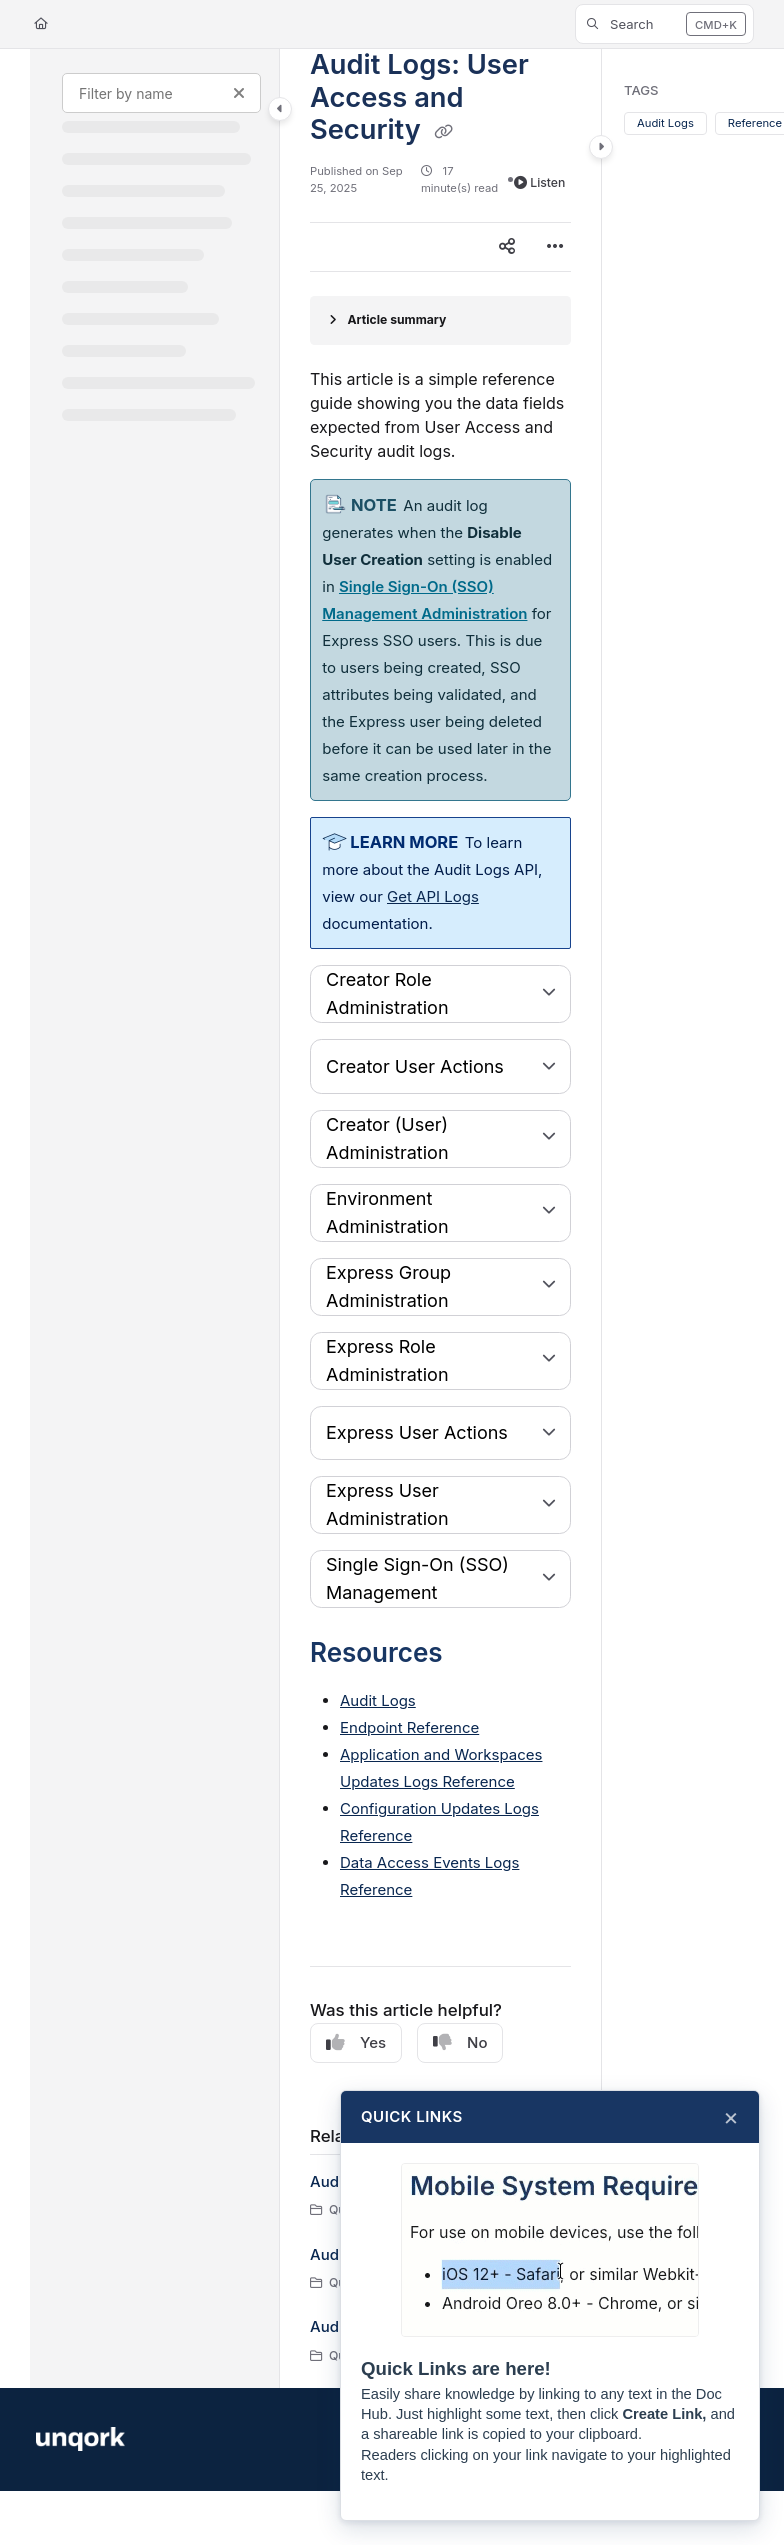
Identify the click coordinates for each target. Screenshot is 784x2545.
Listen (540, 182)
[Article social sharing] (507, 247)
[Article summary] (440, 320)
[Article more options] (555, 247)
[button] (664, 24)
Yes (356, 2043)
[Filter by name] (161, 93)
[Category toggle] (280, 109)
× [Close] (731, 2117)
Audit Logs (378, 1700)
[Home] (41, 24)
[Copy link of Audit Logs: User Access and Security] (444, 132)
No (460, 2043)
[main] (440, 1218)
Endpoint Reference (409, 1727)
